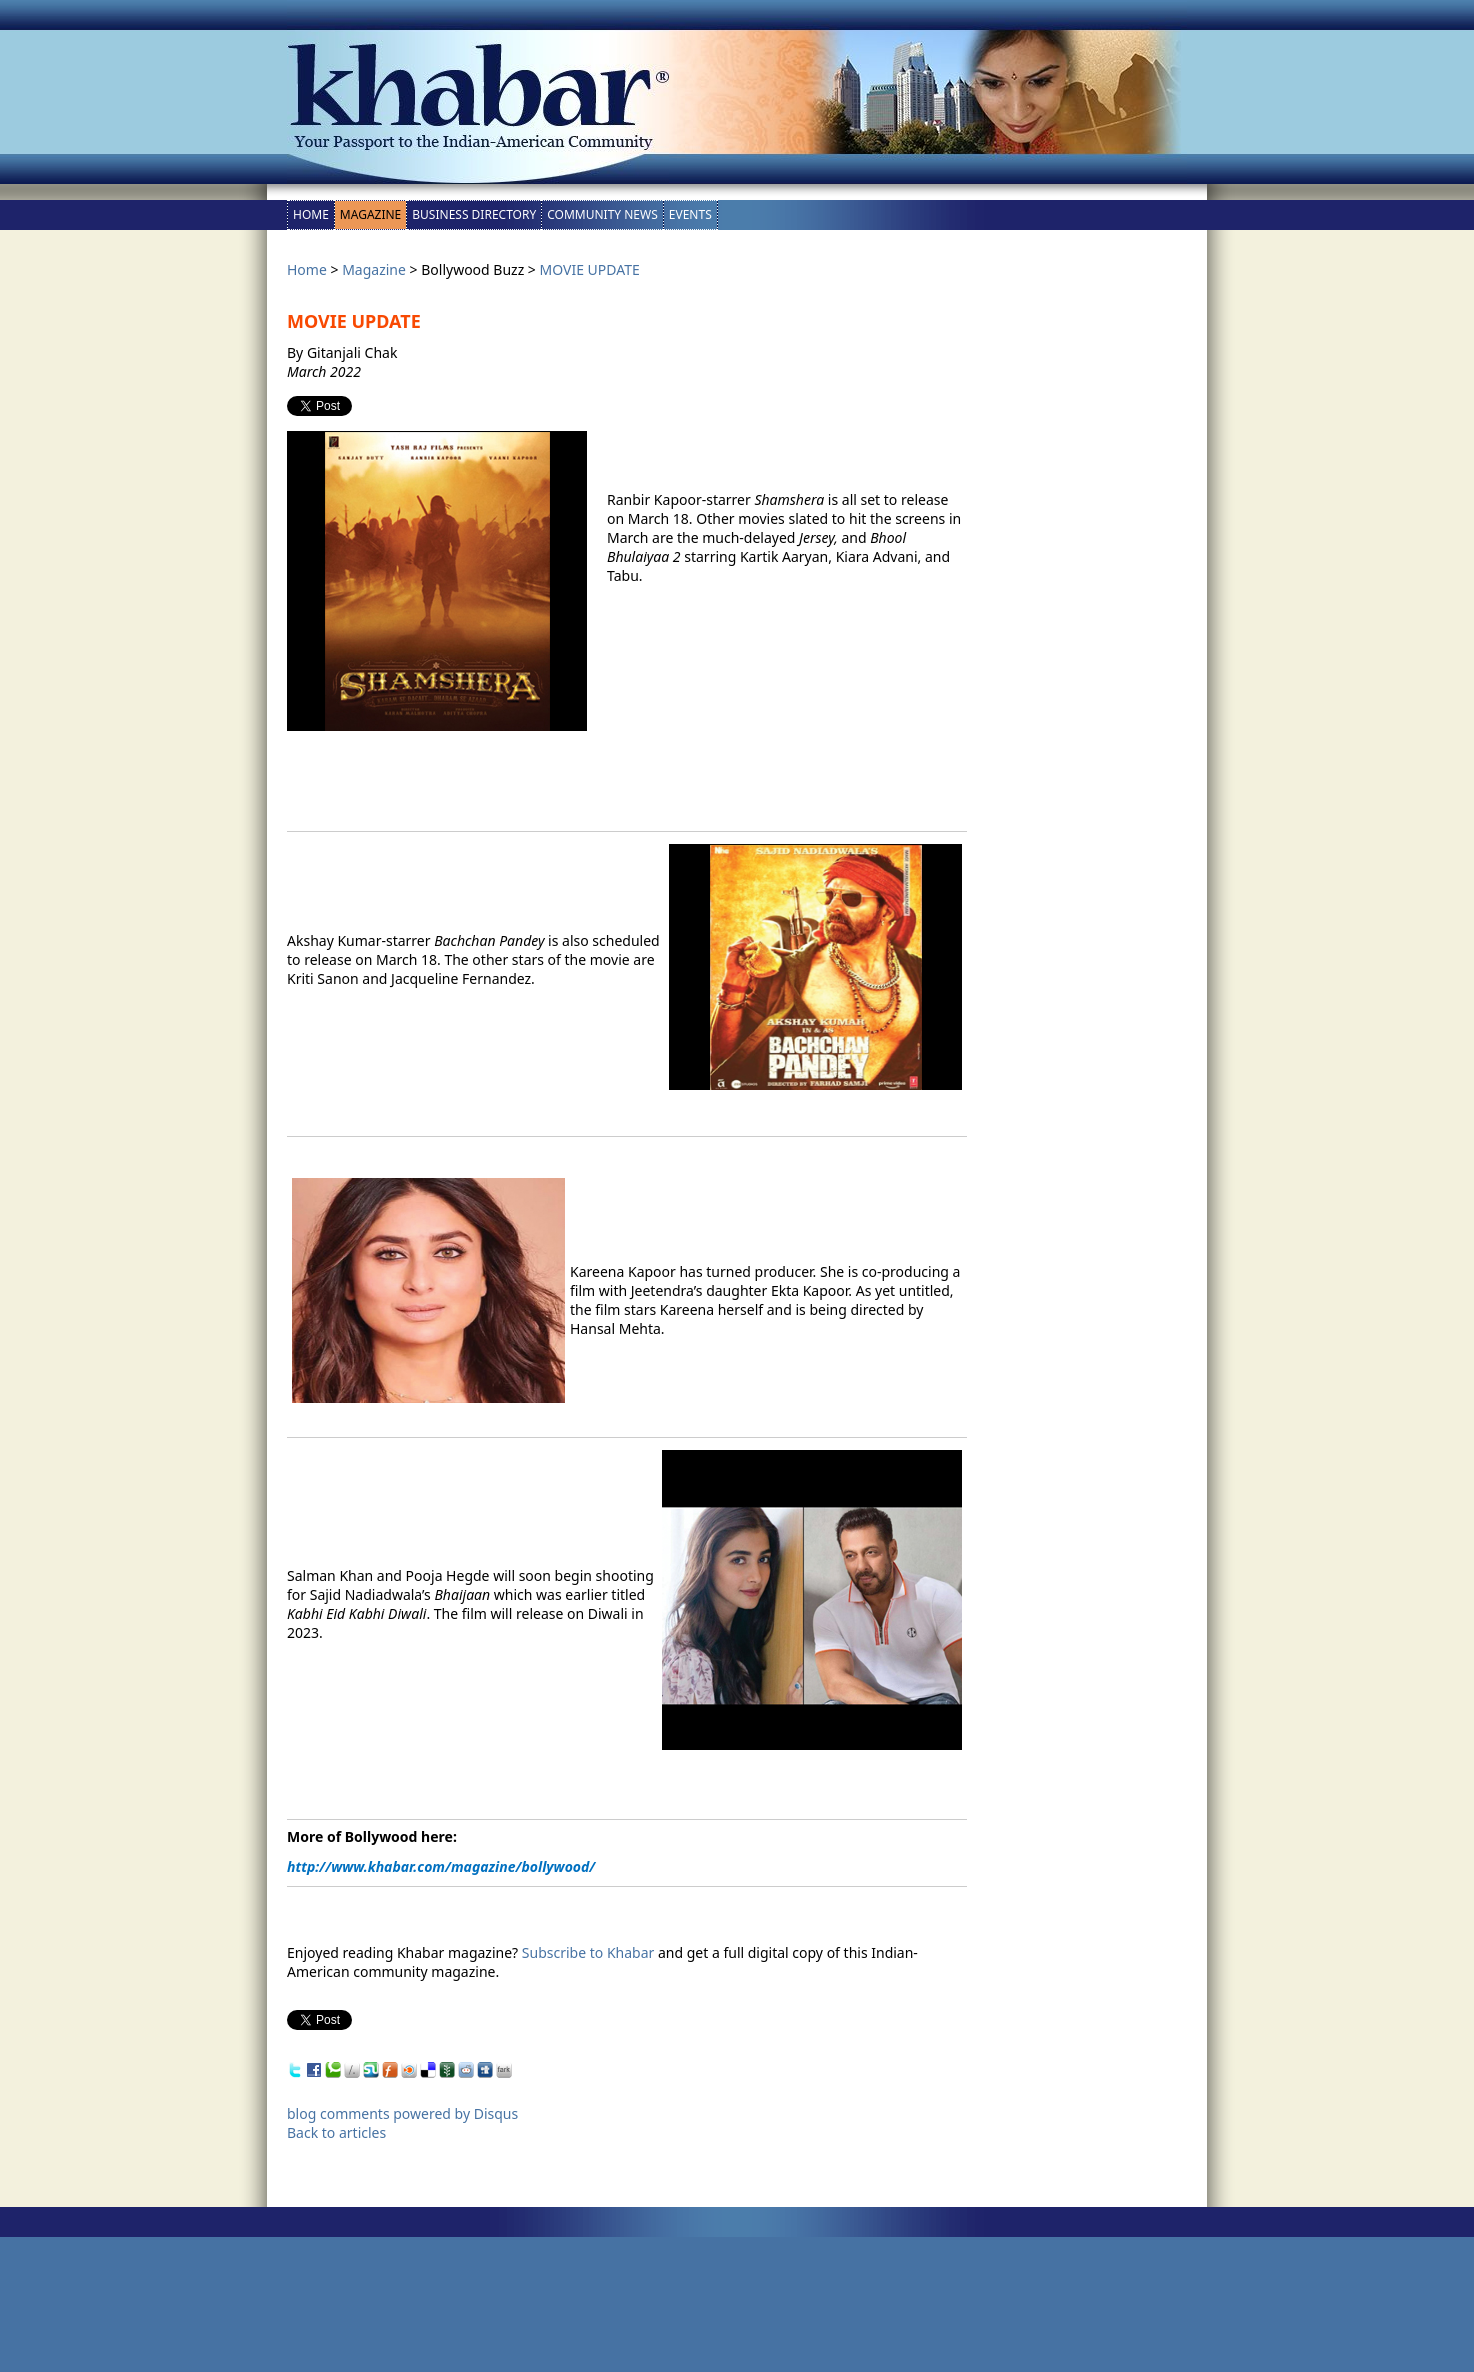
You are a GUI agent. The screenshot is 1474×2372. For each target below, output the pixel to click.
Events (690, 214)
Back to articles (336, 2132)
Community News (602, 214)
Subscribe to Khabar (588, 1952)
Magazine (370, 214)
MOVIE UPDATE (590, 269)
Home (311, 214)
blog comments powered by (402, 2113)
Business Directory (474, 214)
